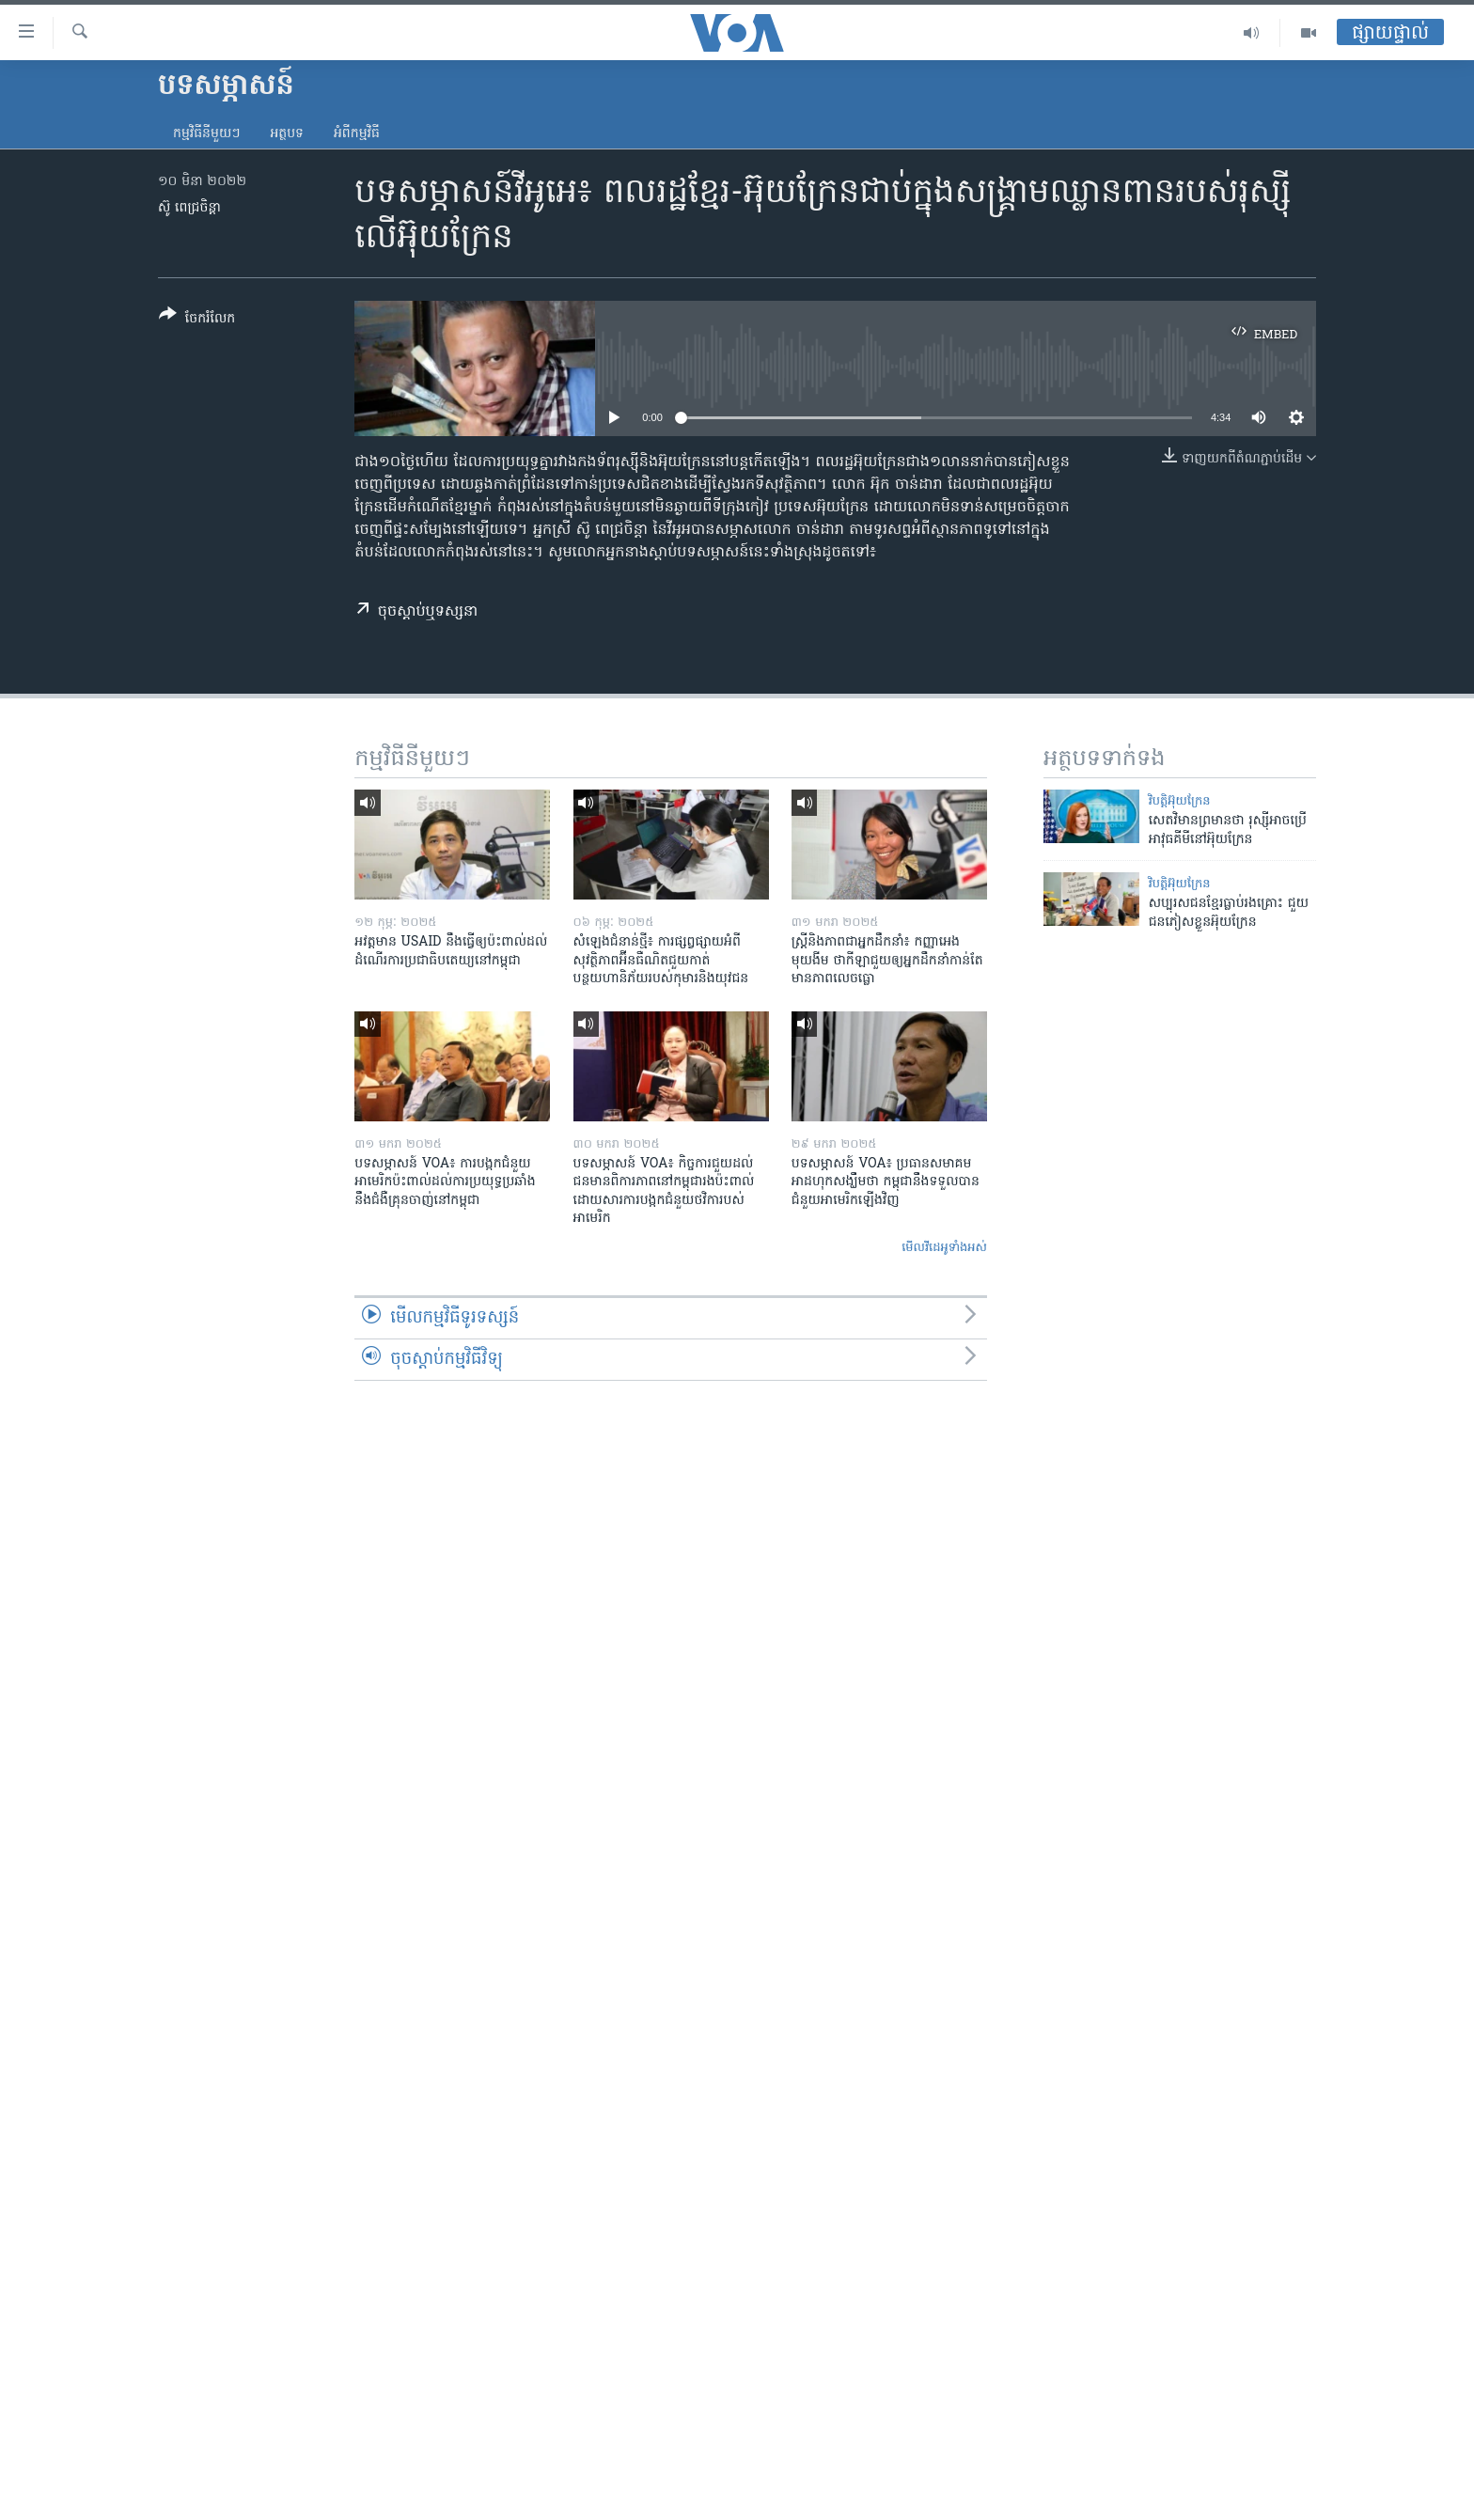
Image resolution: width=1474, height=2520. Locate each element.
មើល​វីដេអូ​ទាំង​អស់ (944, 1248)
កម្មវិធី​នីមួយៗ (206, 134)
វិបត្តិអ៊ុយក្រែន (1180, 801)
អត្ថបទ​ (287, 134)
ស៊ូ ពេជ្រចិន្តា (189, 208)
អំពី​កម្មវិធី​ (357, 134)
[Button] (197, 320)
